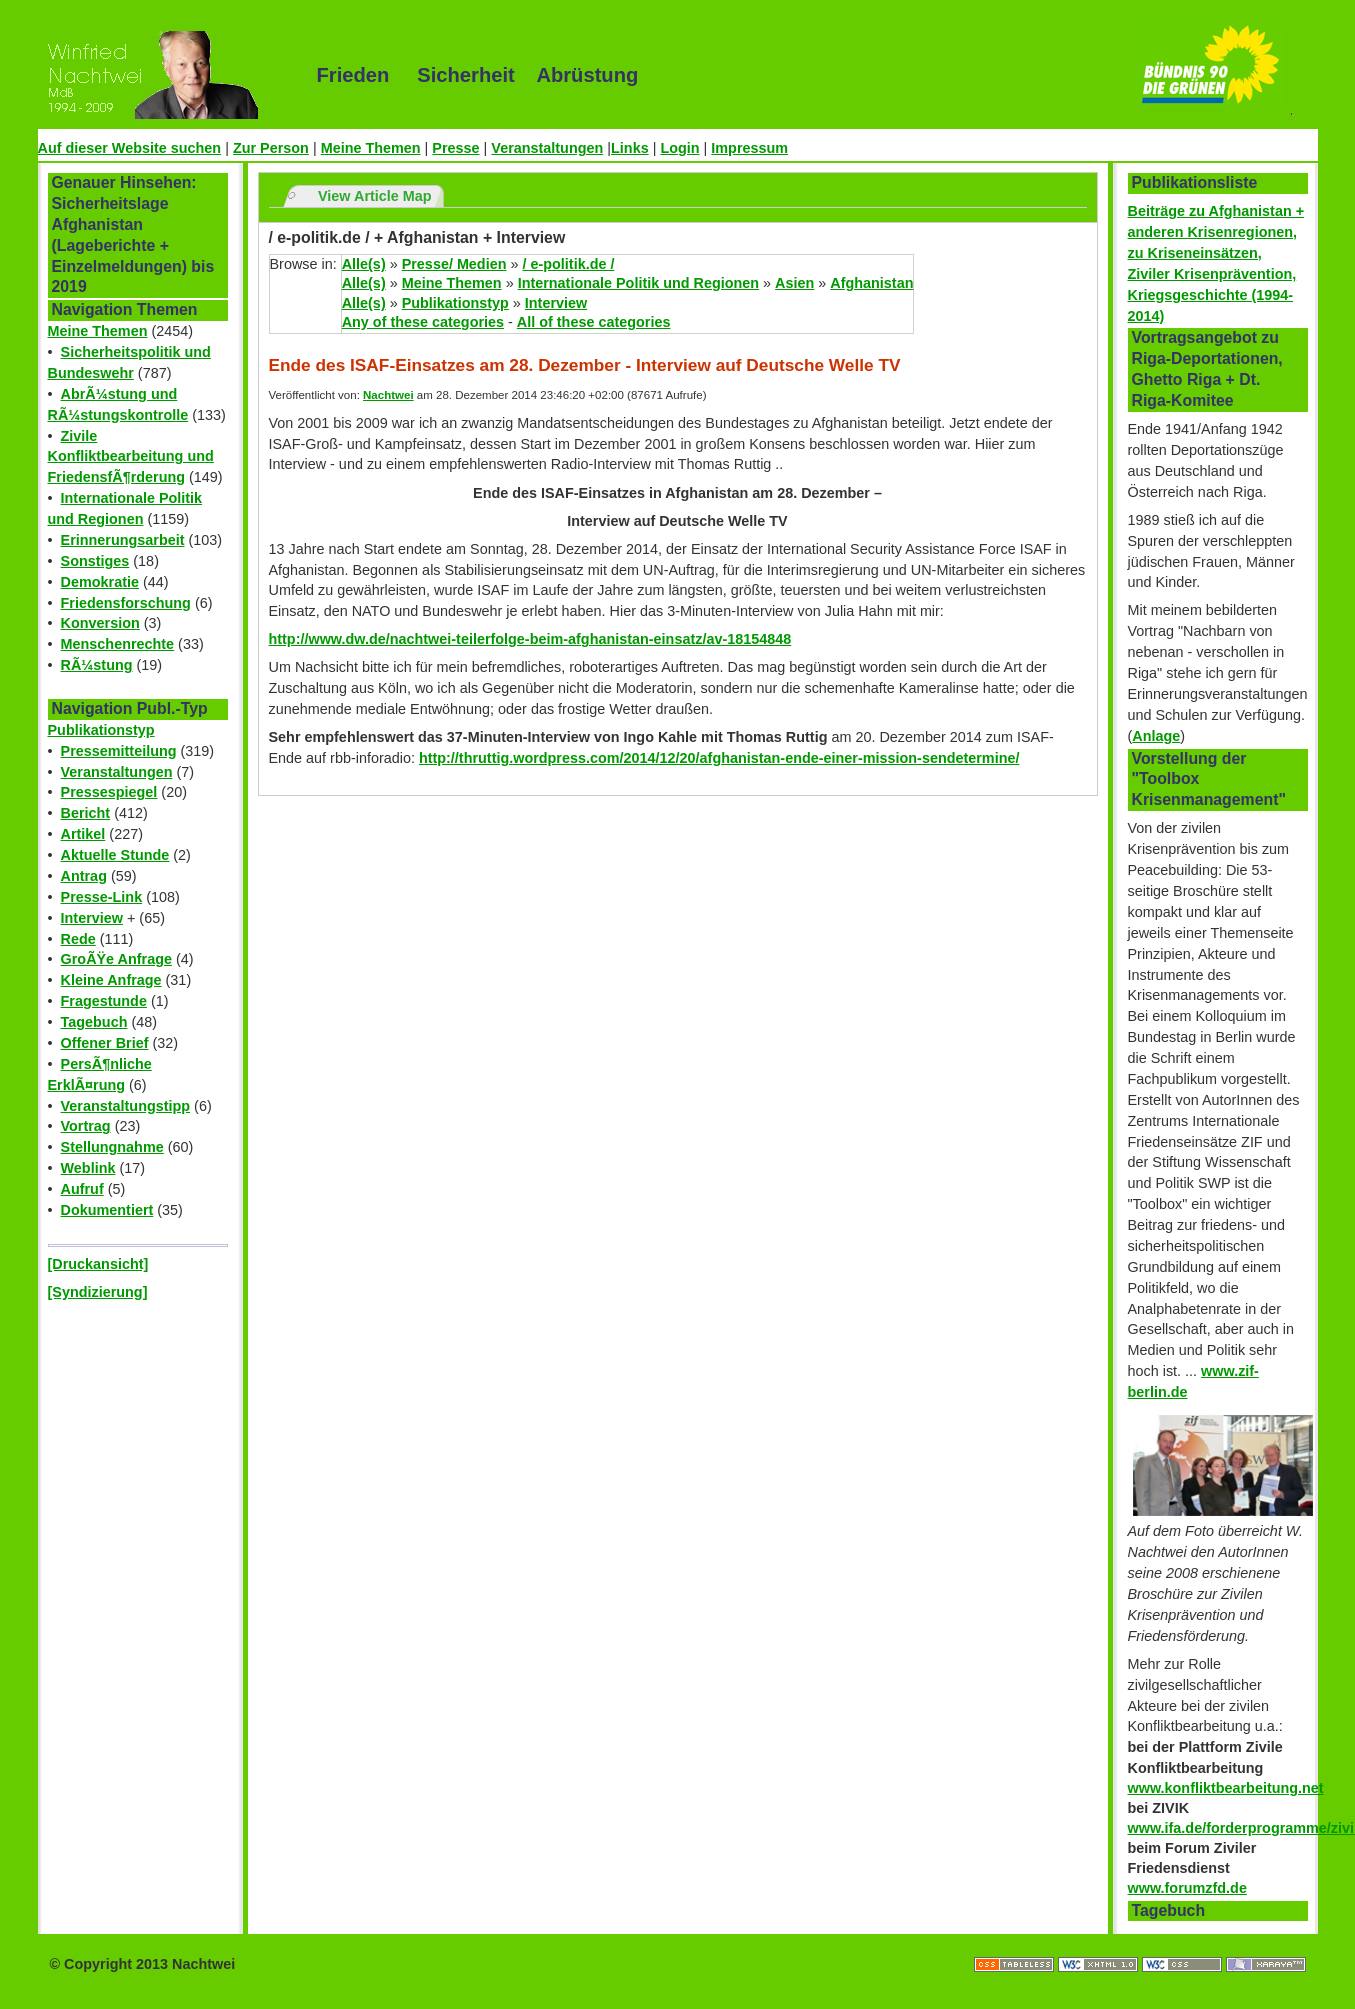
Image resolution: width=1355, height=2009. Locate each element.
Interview (92, 918)
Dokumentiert (107, 1210)
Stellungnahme (112, 1147)
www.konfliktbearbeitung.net (1226, 1788)
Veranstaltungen (547, 148)
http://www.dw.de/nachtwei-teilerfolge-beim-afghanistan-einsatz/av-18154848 (530, 639)
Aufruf (82, 1189)
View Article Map (375, 196)
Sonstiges (95, 561)
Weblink (88, 1168)
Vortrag (86, 1126)
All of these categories (594, 322)
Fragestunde (104, 1001)
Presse (455, 148)
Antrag (84, 876)
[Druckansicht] (98, 1264)
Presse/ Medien (454, 264)
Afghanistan (871, 283)
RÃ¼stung (97, 665)
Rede (78, 939)
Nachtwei (388, 395)
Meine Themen (371, 148)
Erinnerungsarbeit (123, 540)
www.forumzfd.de (1187, 1888)
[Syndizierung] (98, 1292)
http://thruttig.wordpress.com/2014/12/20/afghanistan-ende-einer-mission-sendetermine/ (719, 758)
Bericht (86, 813)
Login (679, 148)
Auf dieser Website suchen (130, 148)
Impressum (749, 148)
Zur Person (271, 148)
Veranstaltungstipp (126, 1106)
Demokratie (100, 582)
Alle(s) (364, 264)
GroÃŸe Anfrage (116, 959)
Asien (794, 283)
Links (630, 148)
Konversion (100, 623)
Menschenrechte (118, 644)
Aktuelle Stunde (115, 855)
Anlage (1156, 736)
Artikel (83, 834)
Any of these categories (423, 322)
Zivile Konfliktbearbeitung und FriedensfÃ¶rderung (131, 457)
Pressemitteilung (119, 751)
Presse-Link (102, 897)
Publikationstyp (101, 730)
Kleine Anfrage (111, 980)
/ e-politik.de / (568, 264)
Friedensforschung (126, 603)
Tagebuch (94, 1022)
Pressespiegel (109, 792)
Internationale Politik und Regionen (638, 283)
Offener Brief (105, 1043)
